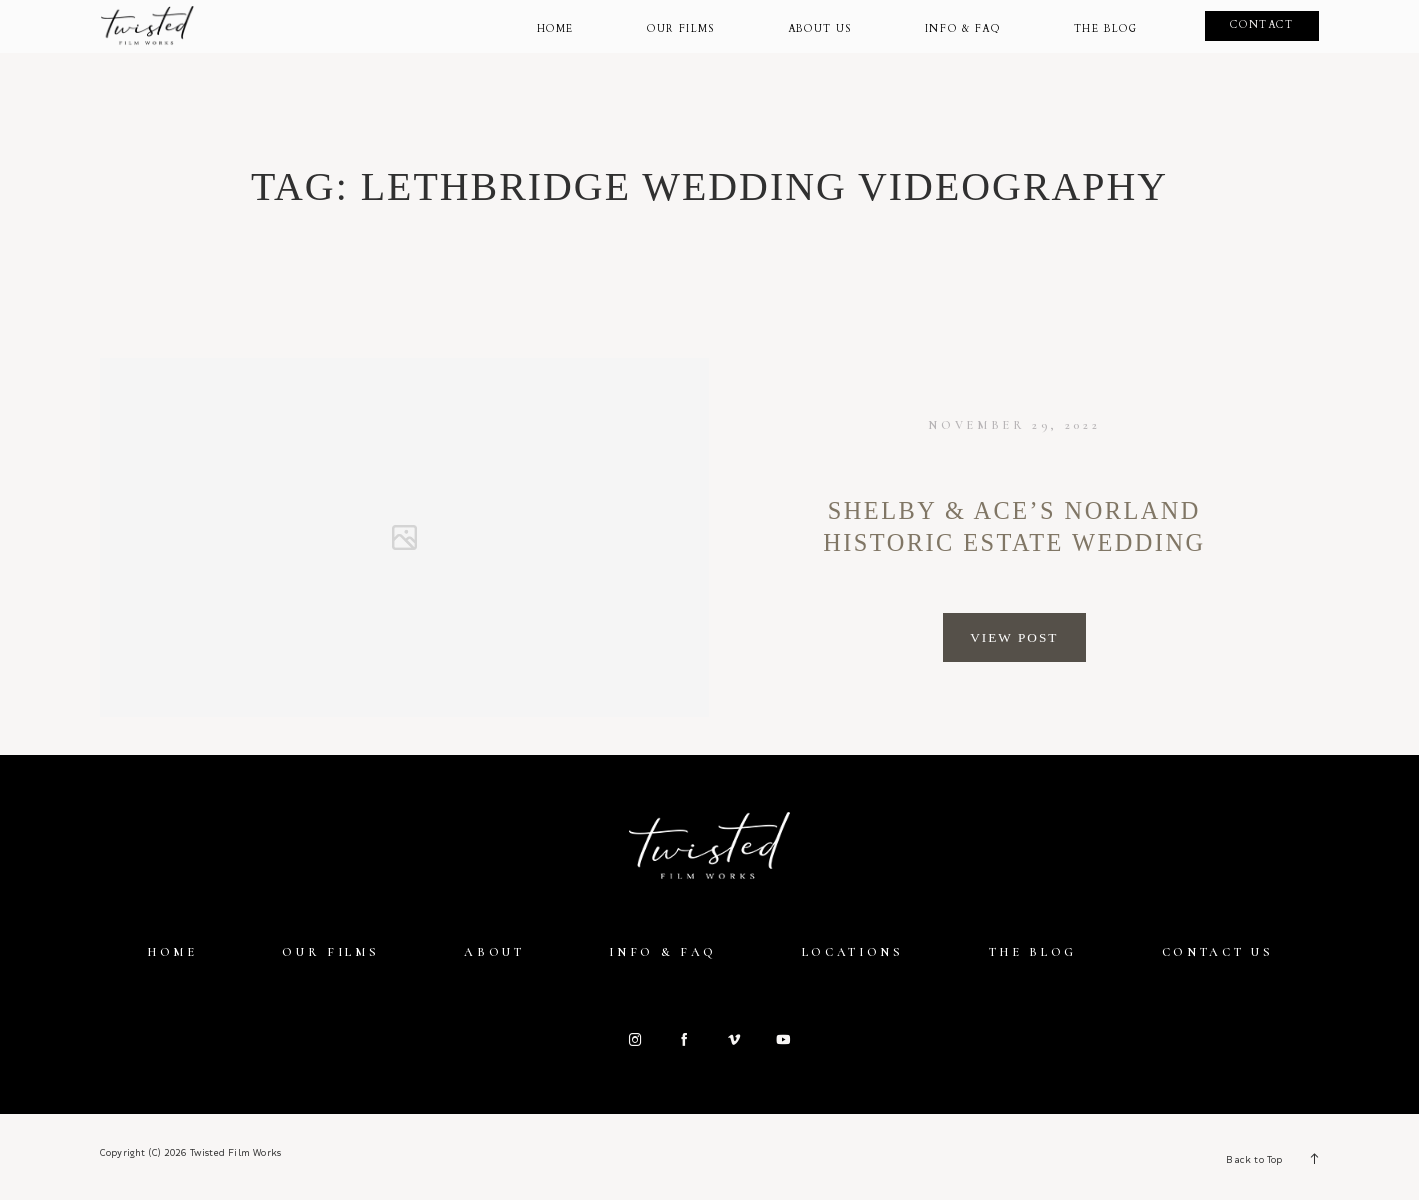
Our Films (680, 30)
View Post (1014, 637)
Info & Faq (963, 30)
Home (555, 30)
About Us (820, 30)
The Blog (1106, 30)
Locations (853, 952)
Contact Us (1218, 952)
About (494, 952)
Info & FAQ (663, 952)
